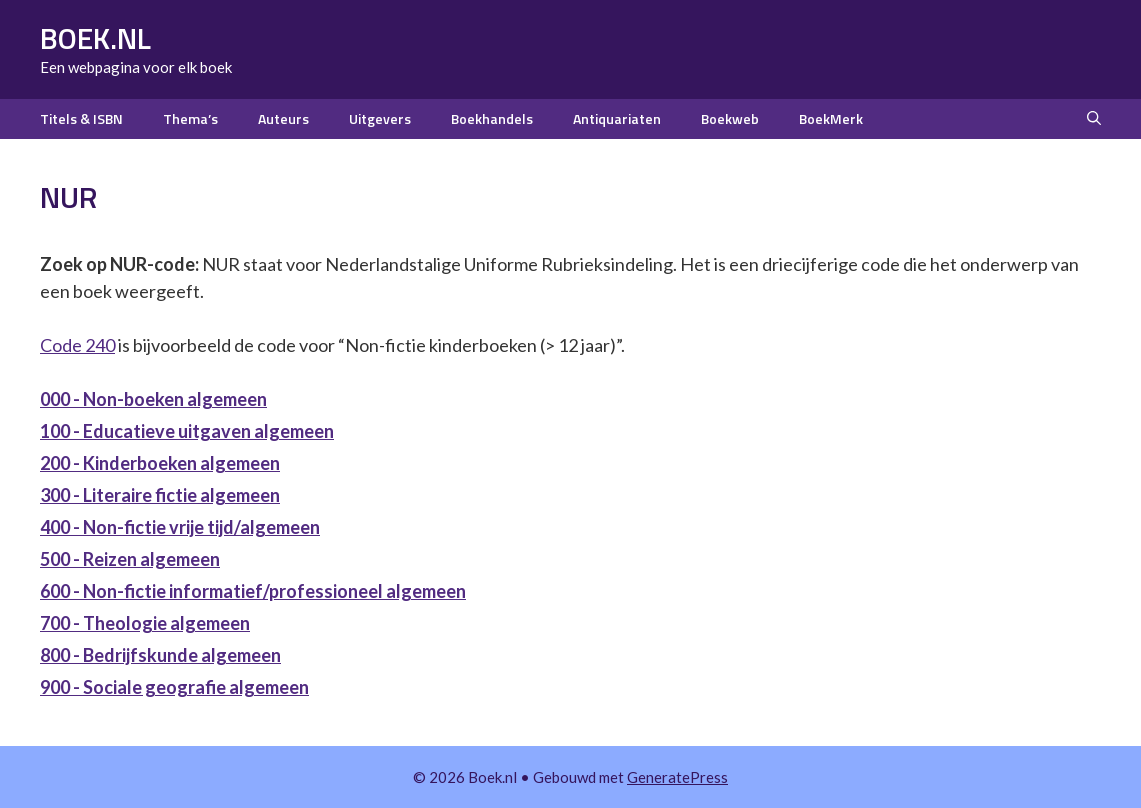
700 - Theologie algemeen (145, 623)
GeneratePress (677, 777)
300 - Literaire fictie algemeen (160, 495)
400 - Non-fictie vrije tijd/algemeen (180, 527)
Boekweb (730, 118)
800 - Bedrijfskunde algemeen (160, 655)
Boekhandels (492, 118)
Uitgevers (380, 118)
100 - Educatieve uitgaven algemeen (187, 431)
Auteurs (283, 118)
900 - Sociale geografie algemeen (174, 687)
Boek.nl (95, 38)
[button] (1094, 119)
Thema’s (190, 118)
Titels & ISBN (81, 118)
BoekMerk (831, 118)
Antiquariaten (617, 118)
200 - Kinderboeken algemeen (160, 463)
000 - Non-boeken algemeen (153, 399)
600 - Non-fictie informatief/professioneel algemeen (253, 591)
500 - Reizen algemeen (130, 559)
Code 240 (77, 345)
